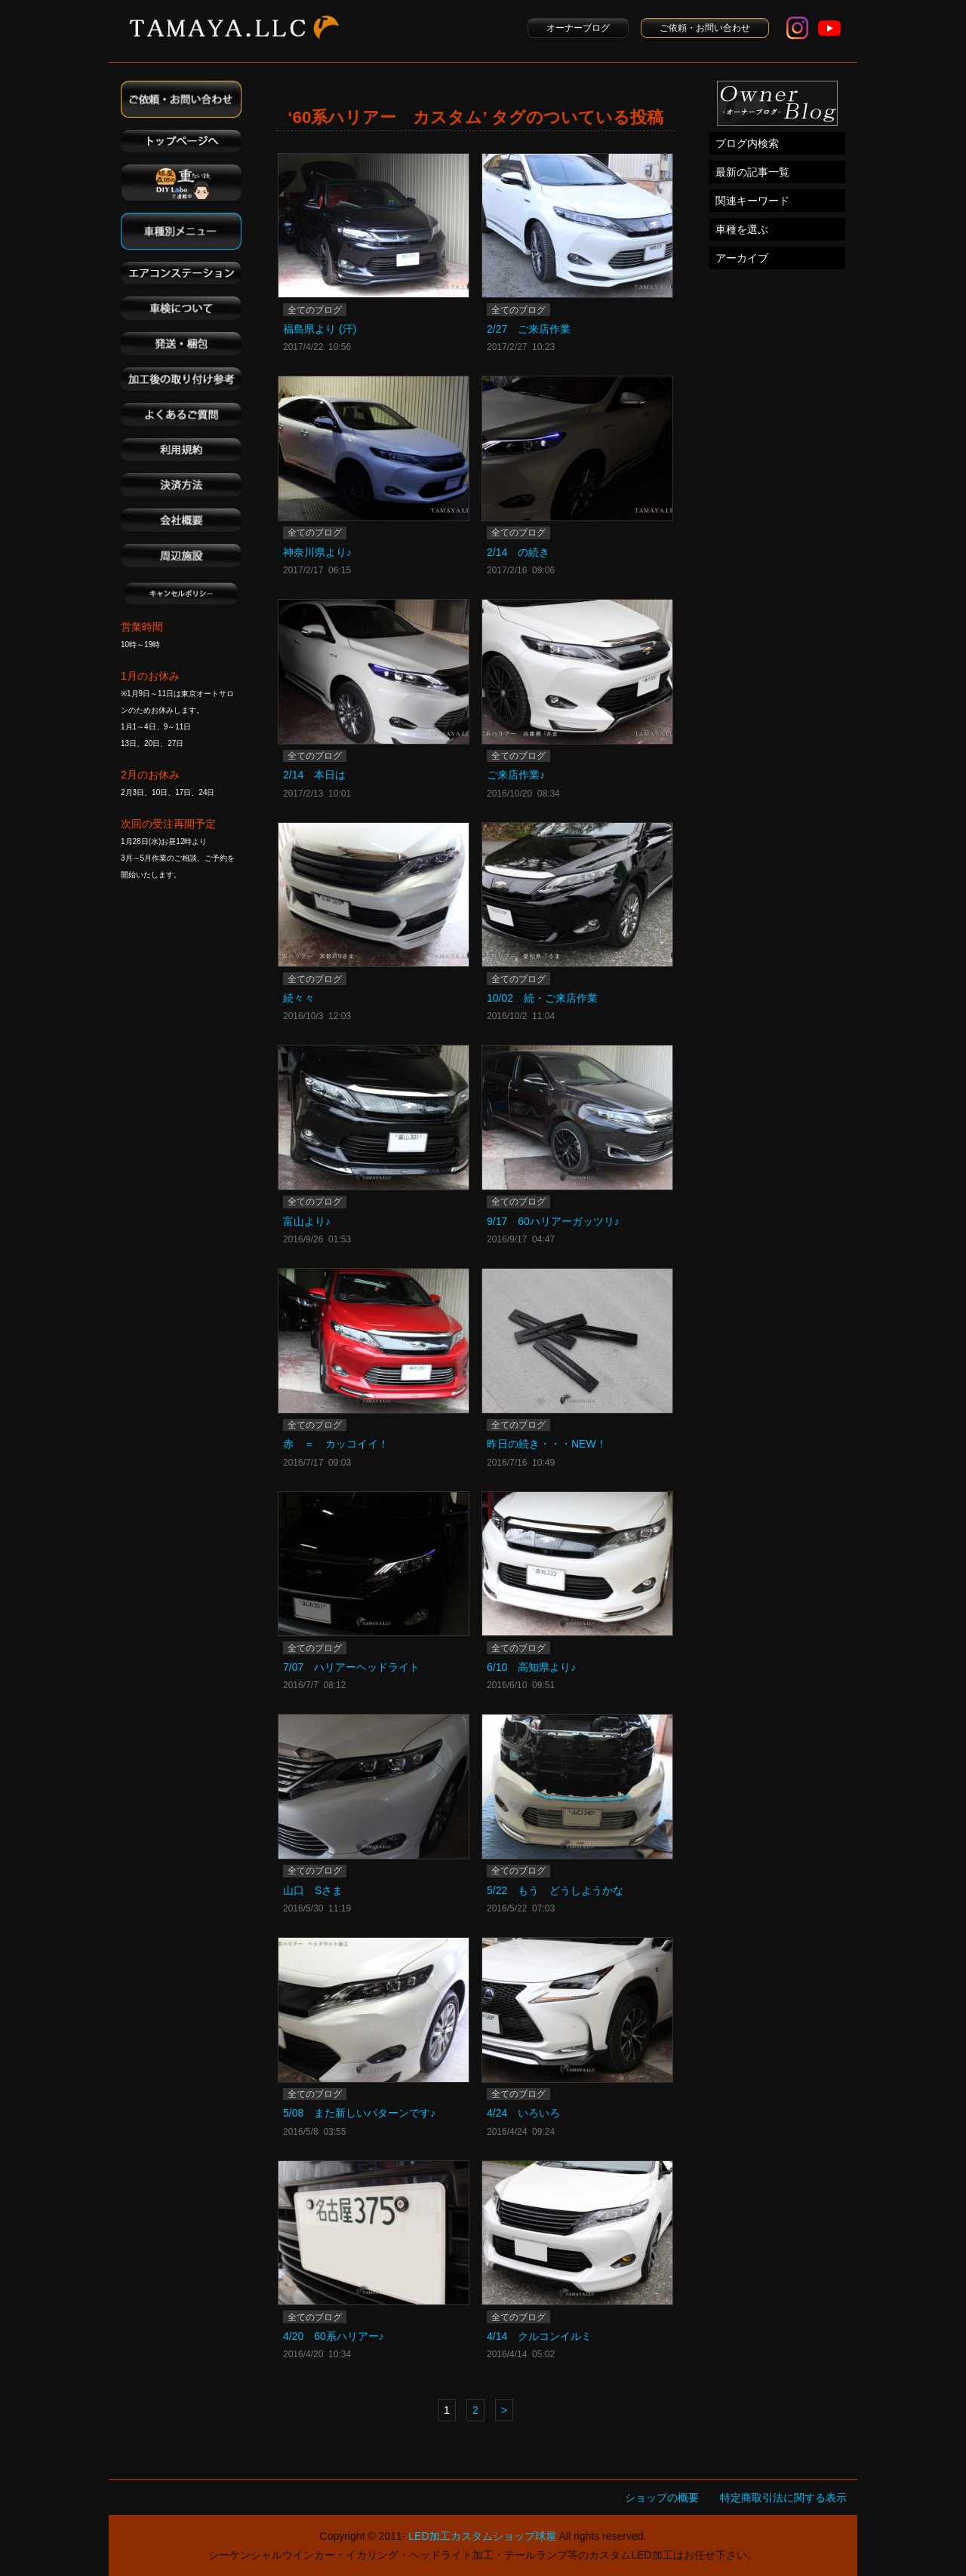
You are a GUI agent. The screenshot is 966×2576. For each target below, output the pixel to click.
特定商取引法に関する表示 (783, 2498)
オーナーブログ (578, 28)
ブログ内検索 (747, 143)
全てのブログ (315, 310)
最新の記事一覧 (752, 172)
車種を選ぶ (741, 229)
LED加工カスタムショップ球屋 (481, 2536)
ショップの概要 (662, 2498)
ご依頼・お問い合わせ (705, 28)
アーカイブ (741, 258)
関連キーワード (752, 201)
